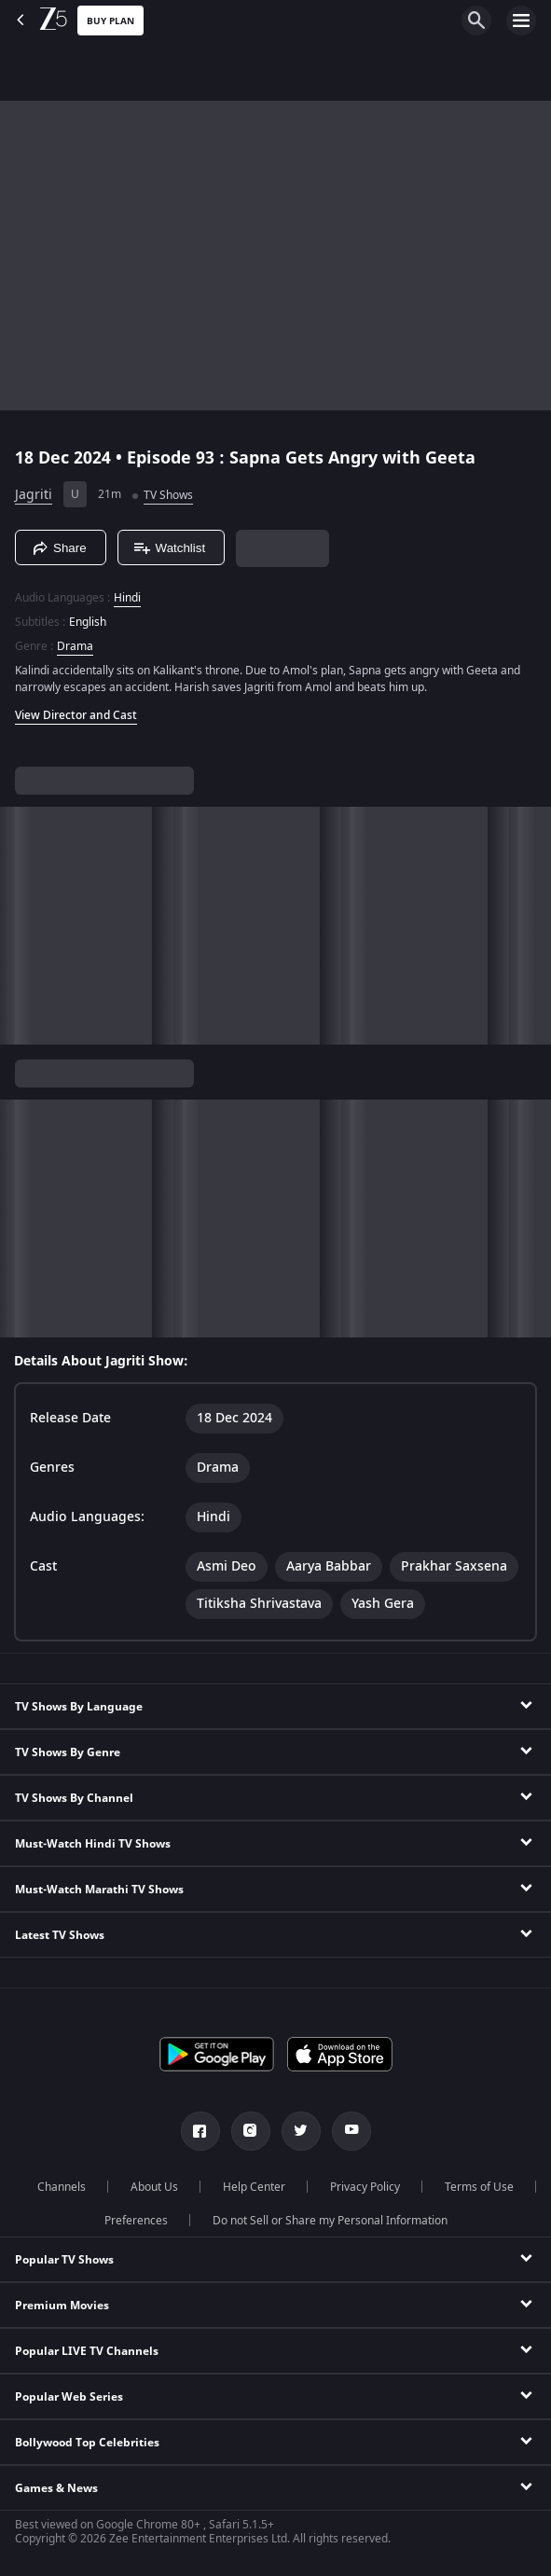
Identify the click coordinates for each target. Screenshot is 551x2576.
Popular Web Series (69, 2397)
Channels (61, 2187)
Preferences (136, 2220)
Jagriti (33, 495)
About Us (154, 2187)
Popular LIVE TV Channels (86, 2351)
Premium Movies (62, 2305)
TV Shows (168, 495)
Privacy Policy (365, 2187)
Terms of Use (479, 2187)
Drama (75, 646)
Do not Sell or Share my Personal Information (330, 2220)
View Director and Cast (76, 715)
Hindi (127, 597)
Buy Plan (110, 21)
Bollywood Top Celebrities (87, 2442)
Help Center (254, 2187)
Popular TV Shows (64, 2259)
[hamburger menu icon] (521, 20)
